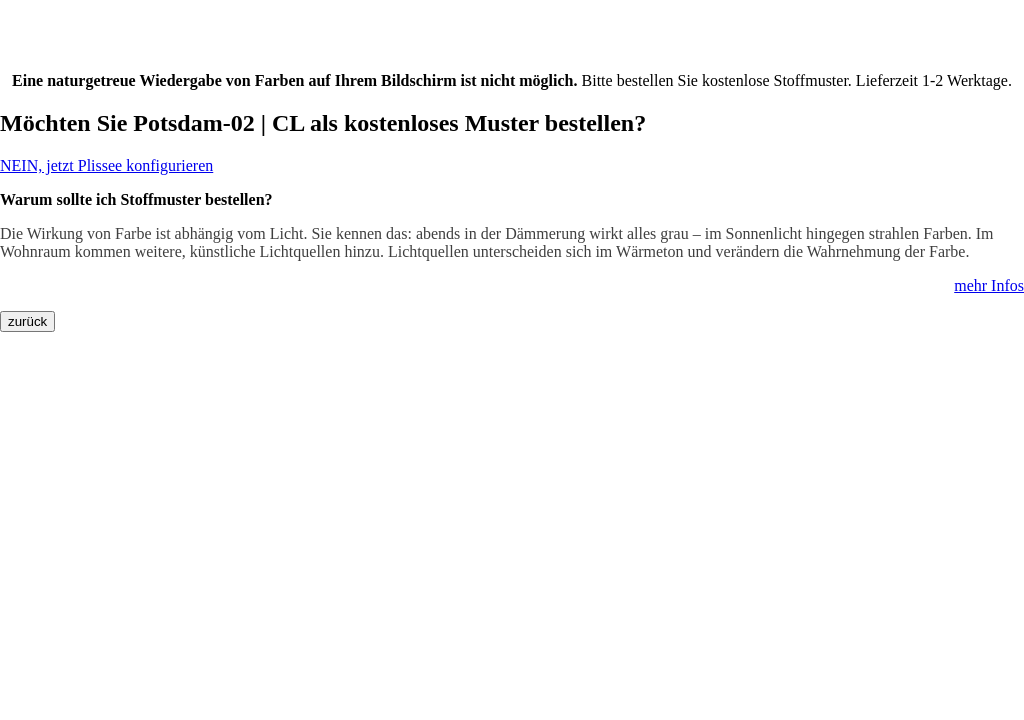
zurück (27, 321)
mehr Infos (989, 285)
